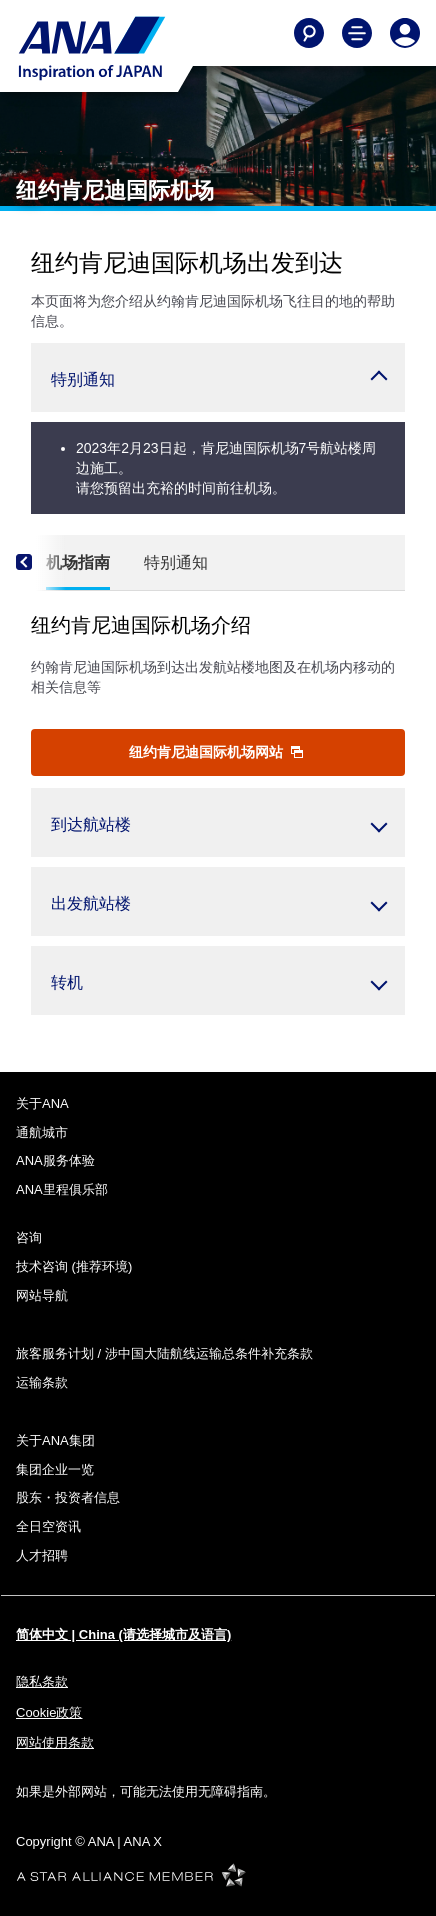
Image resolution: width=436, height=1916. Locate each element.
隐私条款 (42, 1681)
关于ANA (42, 1103)
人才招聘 (42, 1555)
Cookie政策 (49, 1712)
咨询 (29, 1237)
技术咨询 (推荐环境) (74, 1266)
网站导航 (42, 1295)
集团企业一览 (55, 1469)
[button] (218, 377)
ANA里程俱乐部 (62, 1189)
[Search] (309, 33)
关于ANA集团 (55, 1440)
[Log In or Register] (405, 33)
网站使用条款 (55, 1742)
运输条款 (42, 1382)
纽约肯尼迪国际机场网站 (216, 752)
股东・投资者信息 (68, 1497)
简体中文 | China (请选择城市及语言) (123, 1634)
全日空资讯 (48, 1526)
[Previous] (41, 563)
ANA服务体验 (55, 1160)
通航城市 (42, 1132)
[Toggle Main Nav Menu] (357, 33)
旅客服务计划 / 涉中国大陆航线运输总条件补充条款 (164, 1353)
